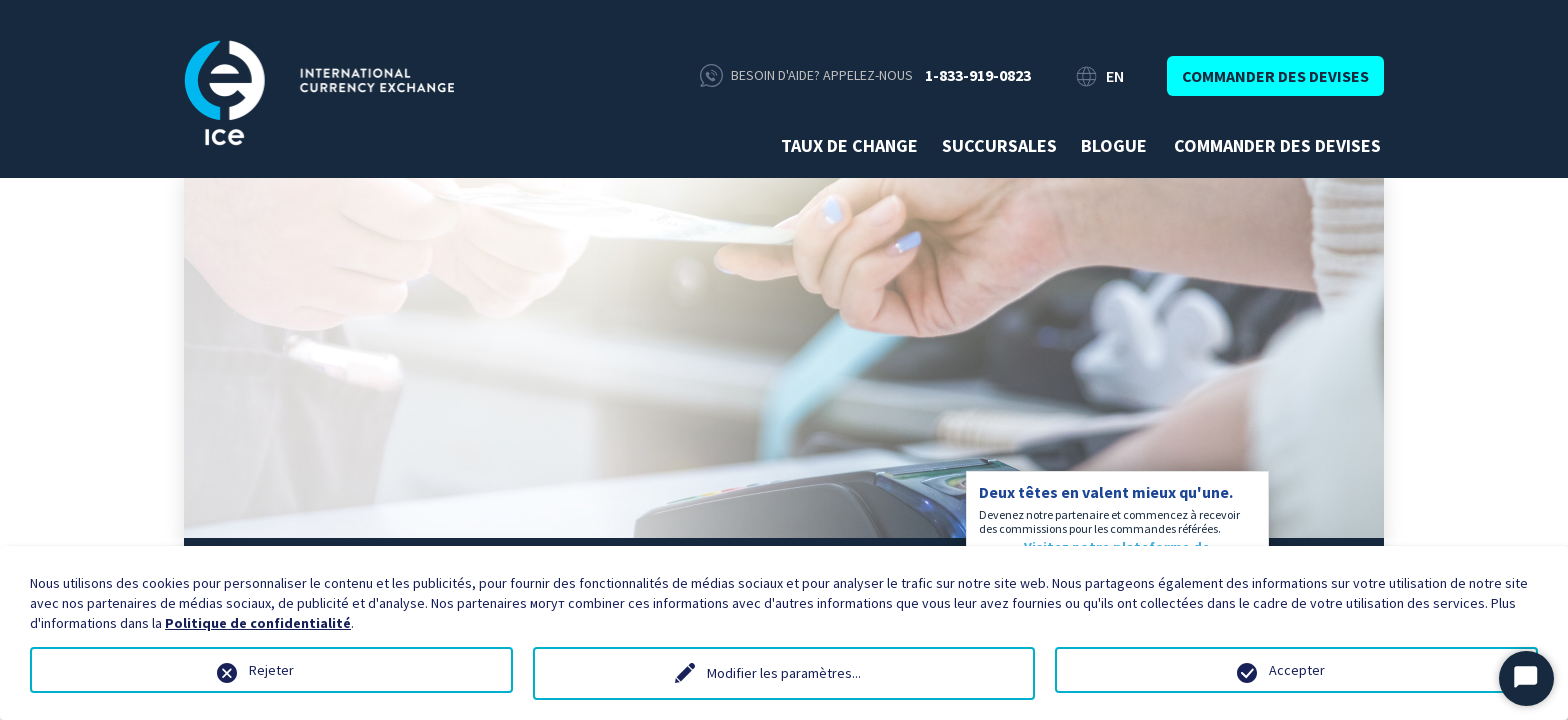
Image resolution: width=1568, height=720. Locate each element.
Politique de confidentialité (258, 623)
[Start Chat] (1526, 678)
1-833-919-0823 (978, 75)
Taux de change (849, 146)
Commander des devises (1275, 76)
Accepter (1297, 670)
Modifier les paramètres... (784, 673)
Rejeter (271, 670)
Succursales (999, 146)
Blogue (1114, 146)
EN (1115, 76)
